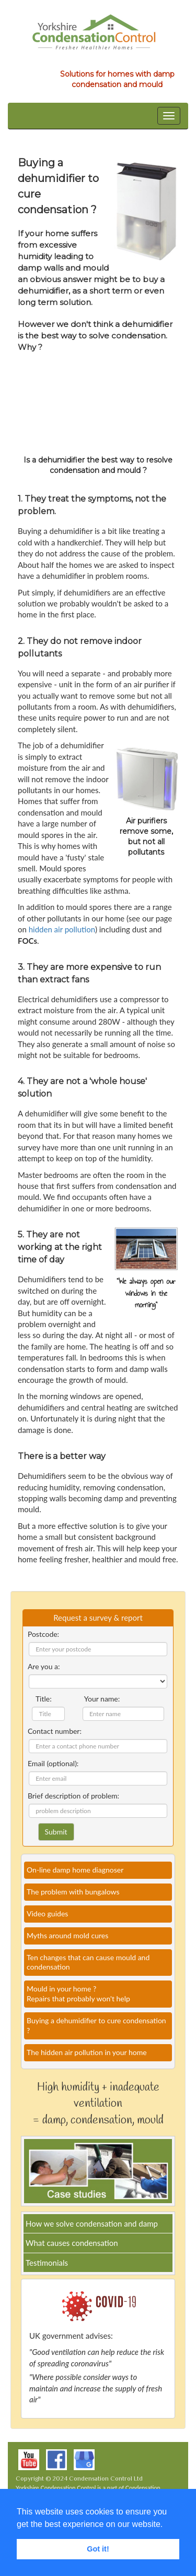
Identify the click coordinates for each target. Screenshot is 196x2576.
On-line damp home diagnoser (75, 1869)
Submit (56, 1831)
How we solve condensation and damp (92, 2223)
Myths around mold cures (67, 1935)
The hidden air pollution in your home (87, 2052)
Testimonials (47, 2262)
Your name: (102, 1698)
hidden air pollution (61, 929)
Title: (44, 1698)
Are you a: (44, 1666)
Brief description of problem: (73, 1795)
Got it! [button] (98, 2549)
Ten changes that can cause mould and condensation (88, 1962)
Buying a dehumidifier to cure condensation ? (96, 2025)
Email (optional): (53, 1763)
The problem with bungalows (73, 1891)
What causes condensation (72, 2242)
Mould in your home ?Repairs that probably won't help (78, 1993)
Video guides (47, 1913)
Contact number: (55, 1731)
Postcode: (43, 1634)
